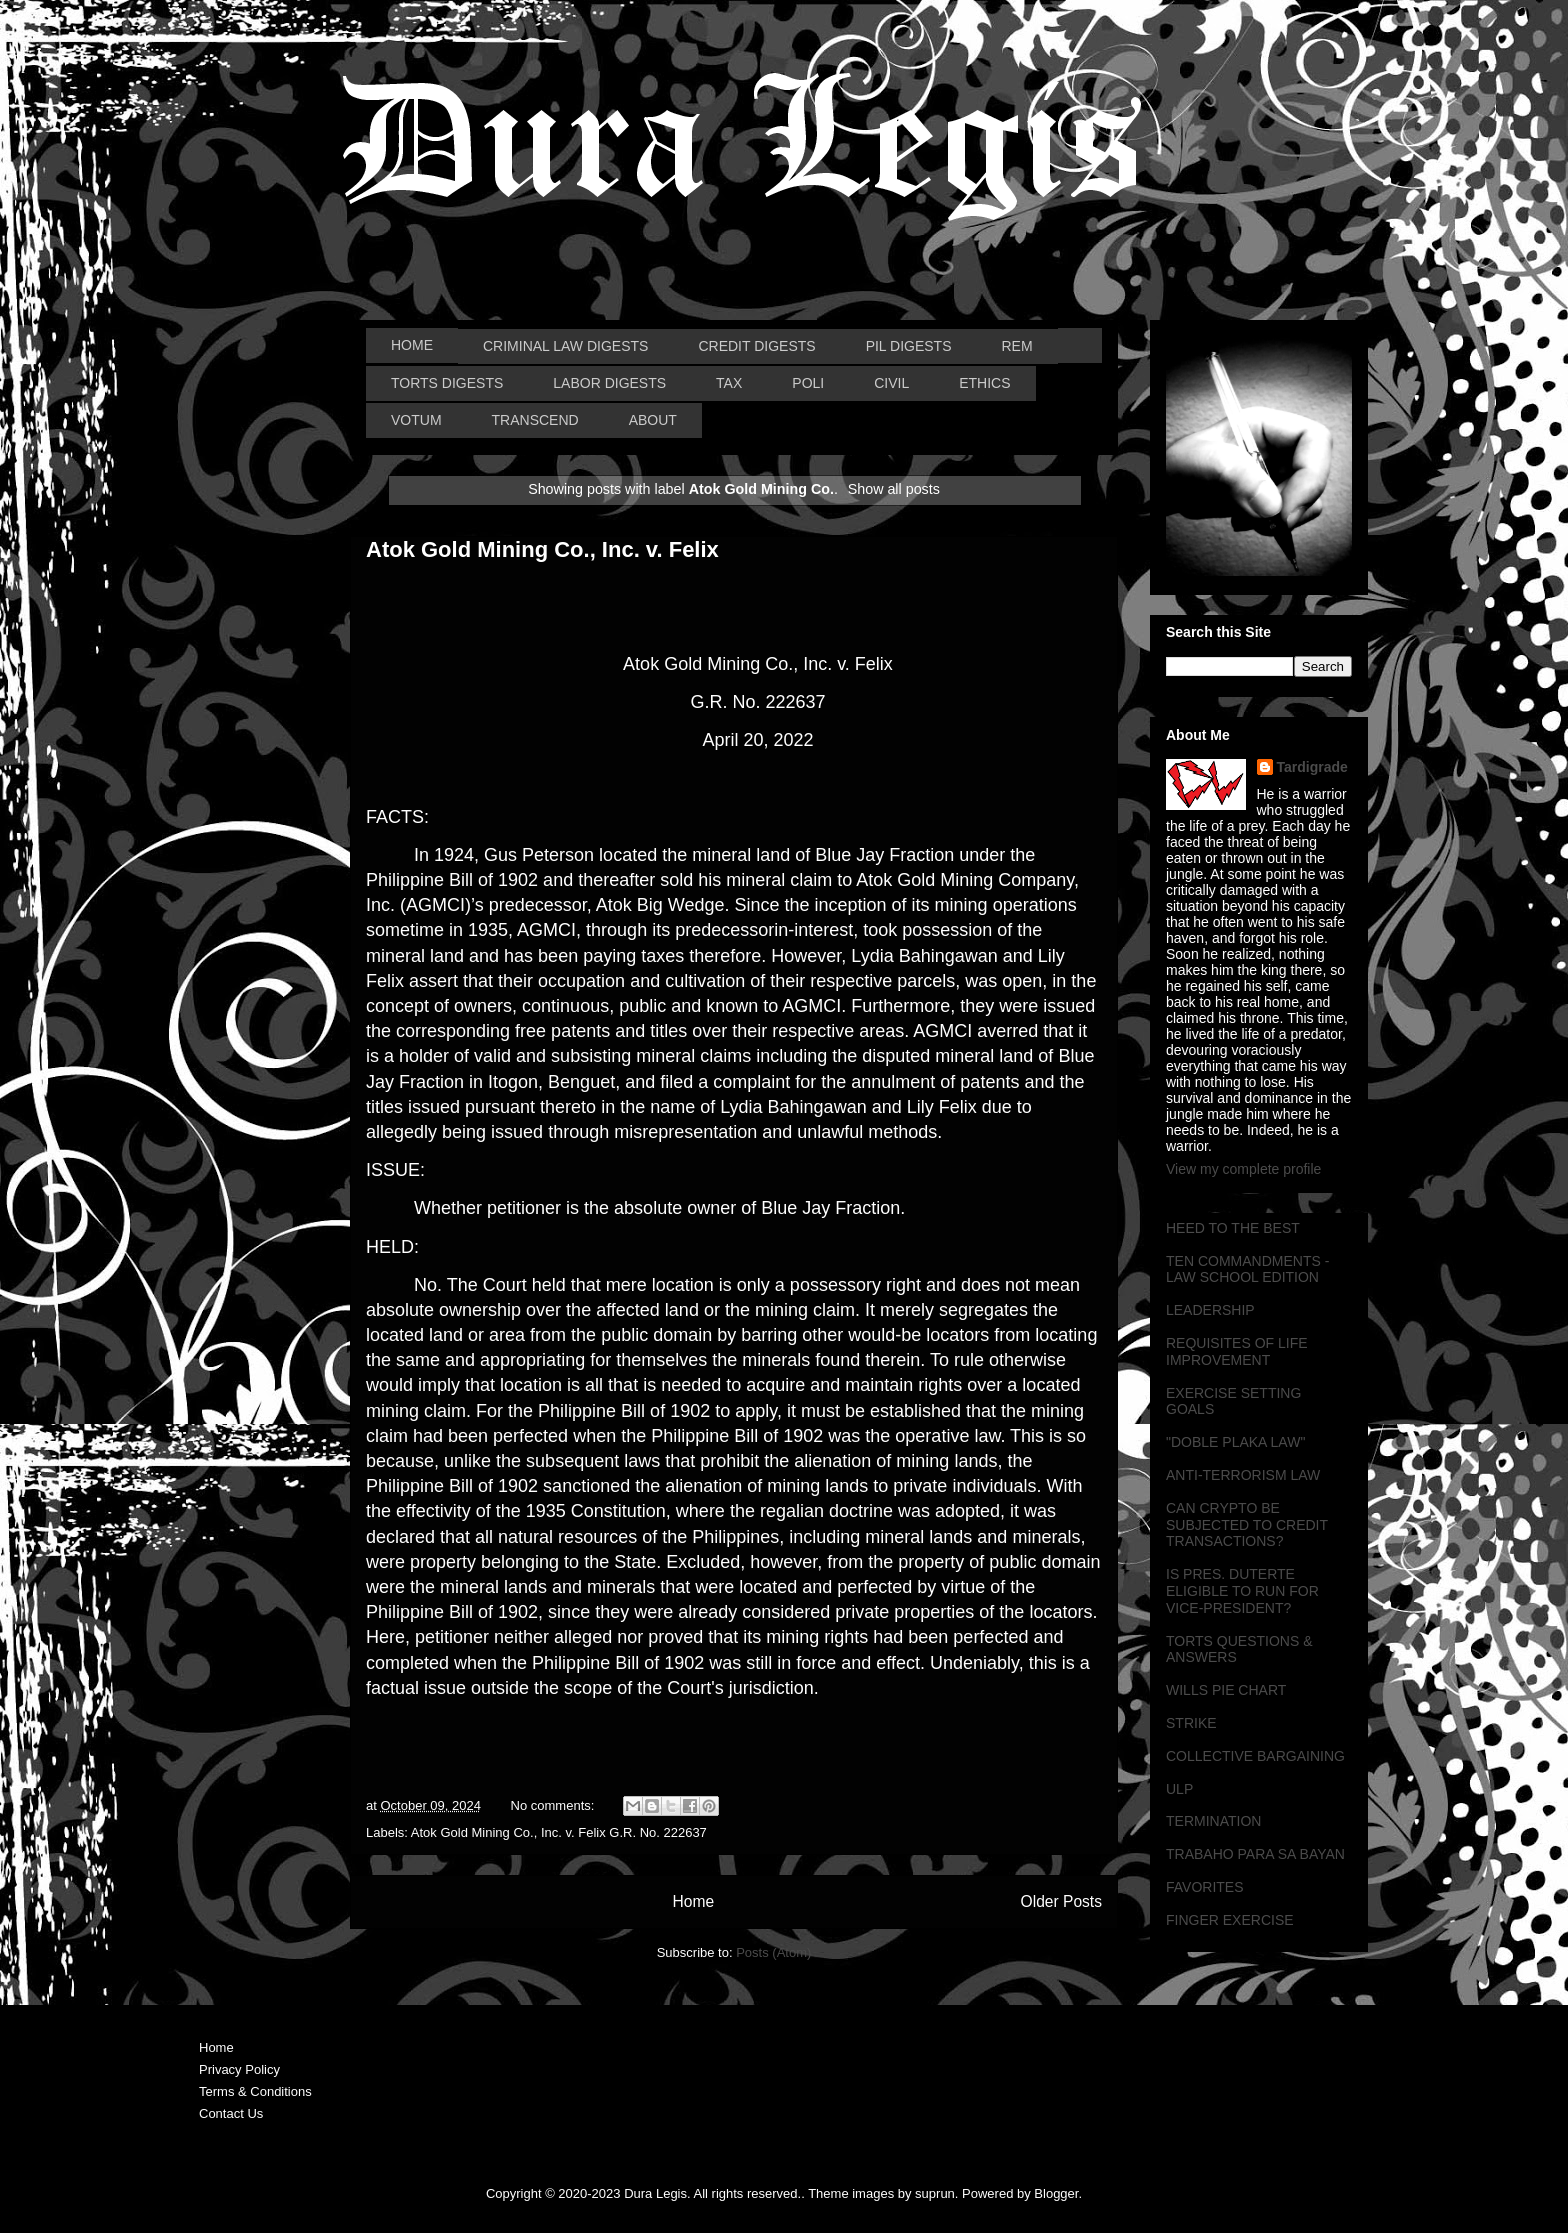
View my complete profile (1243, 1169)
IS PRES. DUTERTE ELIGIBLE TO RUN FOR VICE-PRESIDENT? (1242, 1591)
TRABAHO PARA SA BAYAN (1255, 1854)
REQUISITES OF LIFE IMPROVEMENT (1237, 1351)
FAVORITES (1205, 1887)
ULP (1179, 1789)
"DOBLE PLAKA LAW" (1235, 1442)
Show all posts (894, 489)
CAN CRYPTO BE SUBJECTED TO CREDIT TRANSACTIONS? (1247, 1525)
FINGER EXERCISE (1230, 1920)
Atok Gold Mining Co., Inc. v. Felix (542, 549)
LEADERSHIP (1210, 1310)
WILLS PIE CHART (1226, 1690)
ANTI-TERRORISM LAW (1243, 1475)
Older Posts (1061, 1901)
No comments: (554, 1805)
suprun (935, 2193)
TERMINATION (1213, 1821)
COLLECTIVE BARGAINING (1255, 1756)
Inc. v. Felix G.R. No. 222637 (624, 1832)
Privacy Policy (239, 2069)
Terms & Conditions (255, 2091)
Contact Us (231, 2113)
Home (693, 1901)
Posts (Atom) (773, 1952)
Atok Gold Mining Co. (472, 1832)
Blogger (1056, 2193)
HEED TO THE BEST (1233, 1228)
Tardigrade (1312, 767)
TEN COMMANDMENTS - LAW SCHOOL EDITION (1247, 1269)
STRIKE (1191, 1723)
